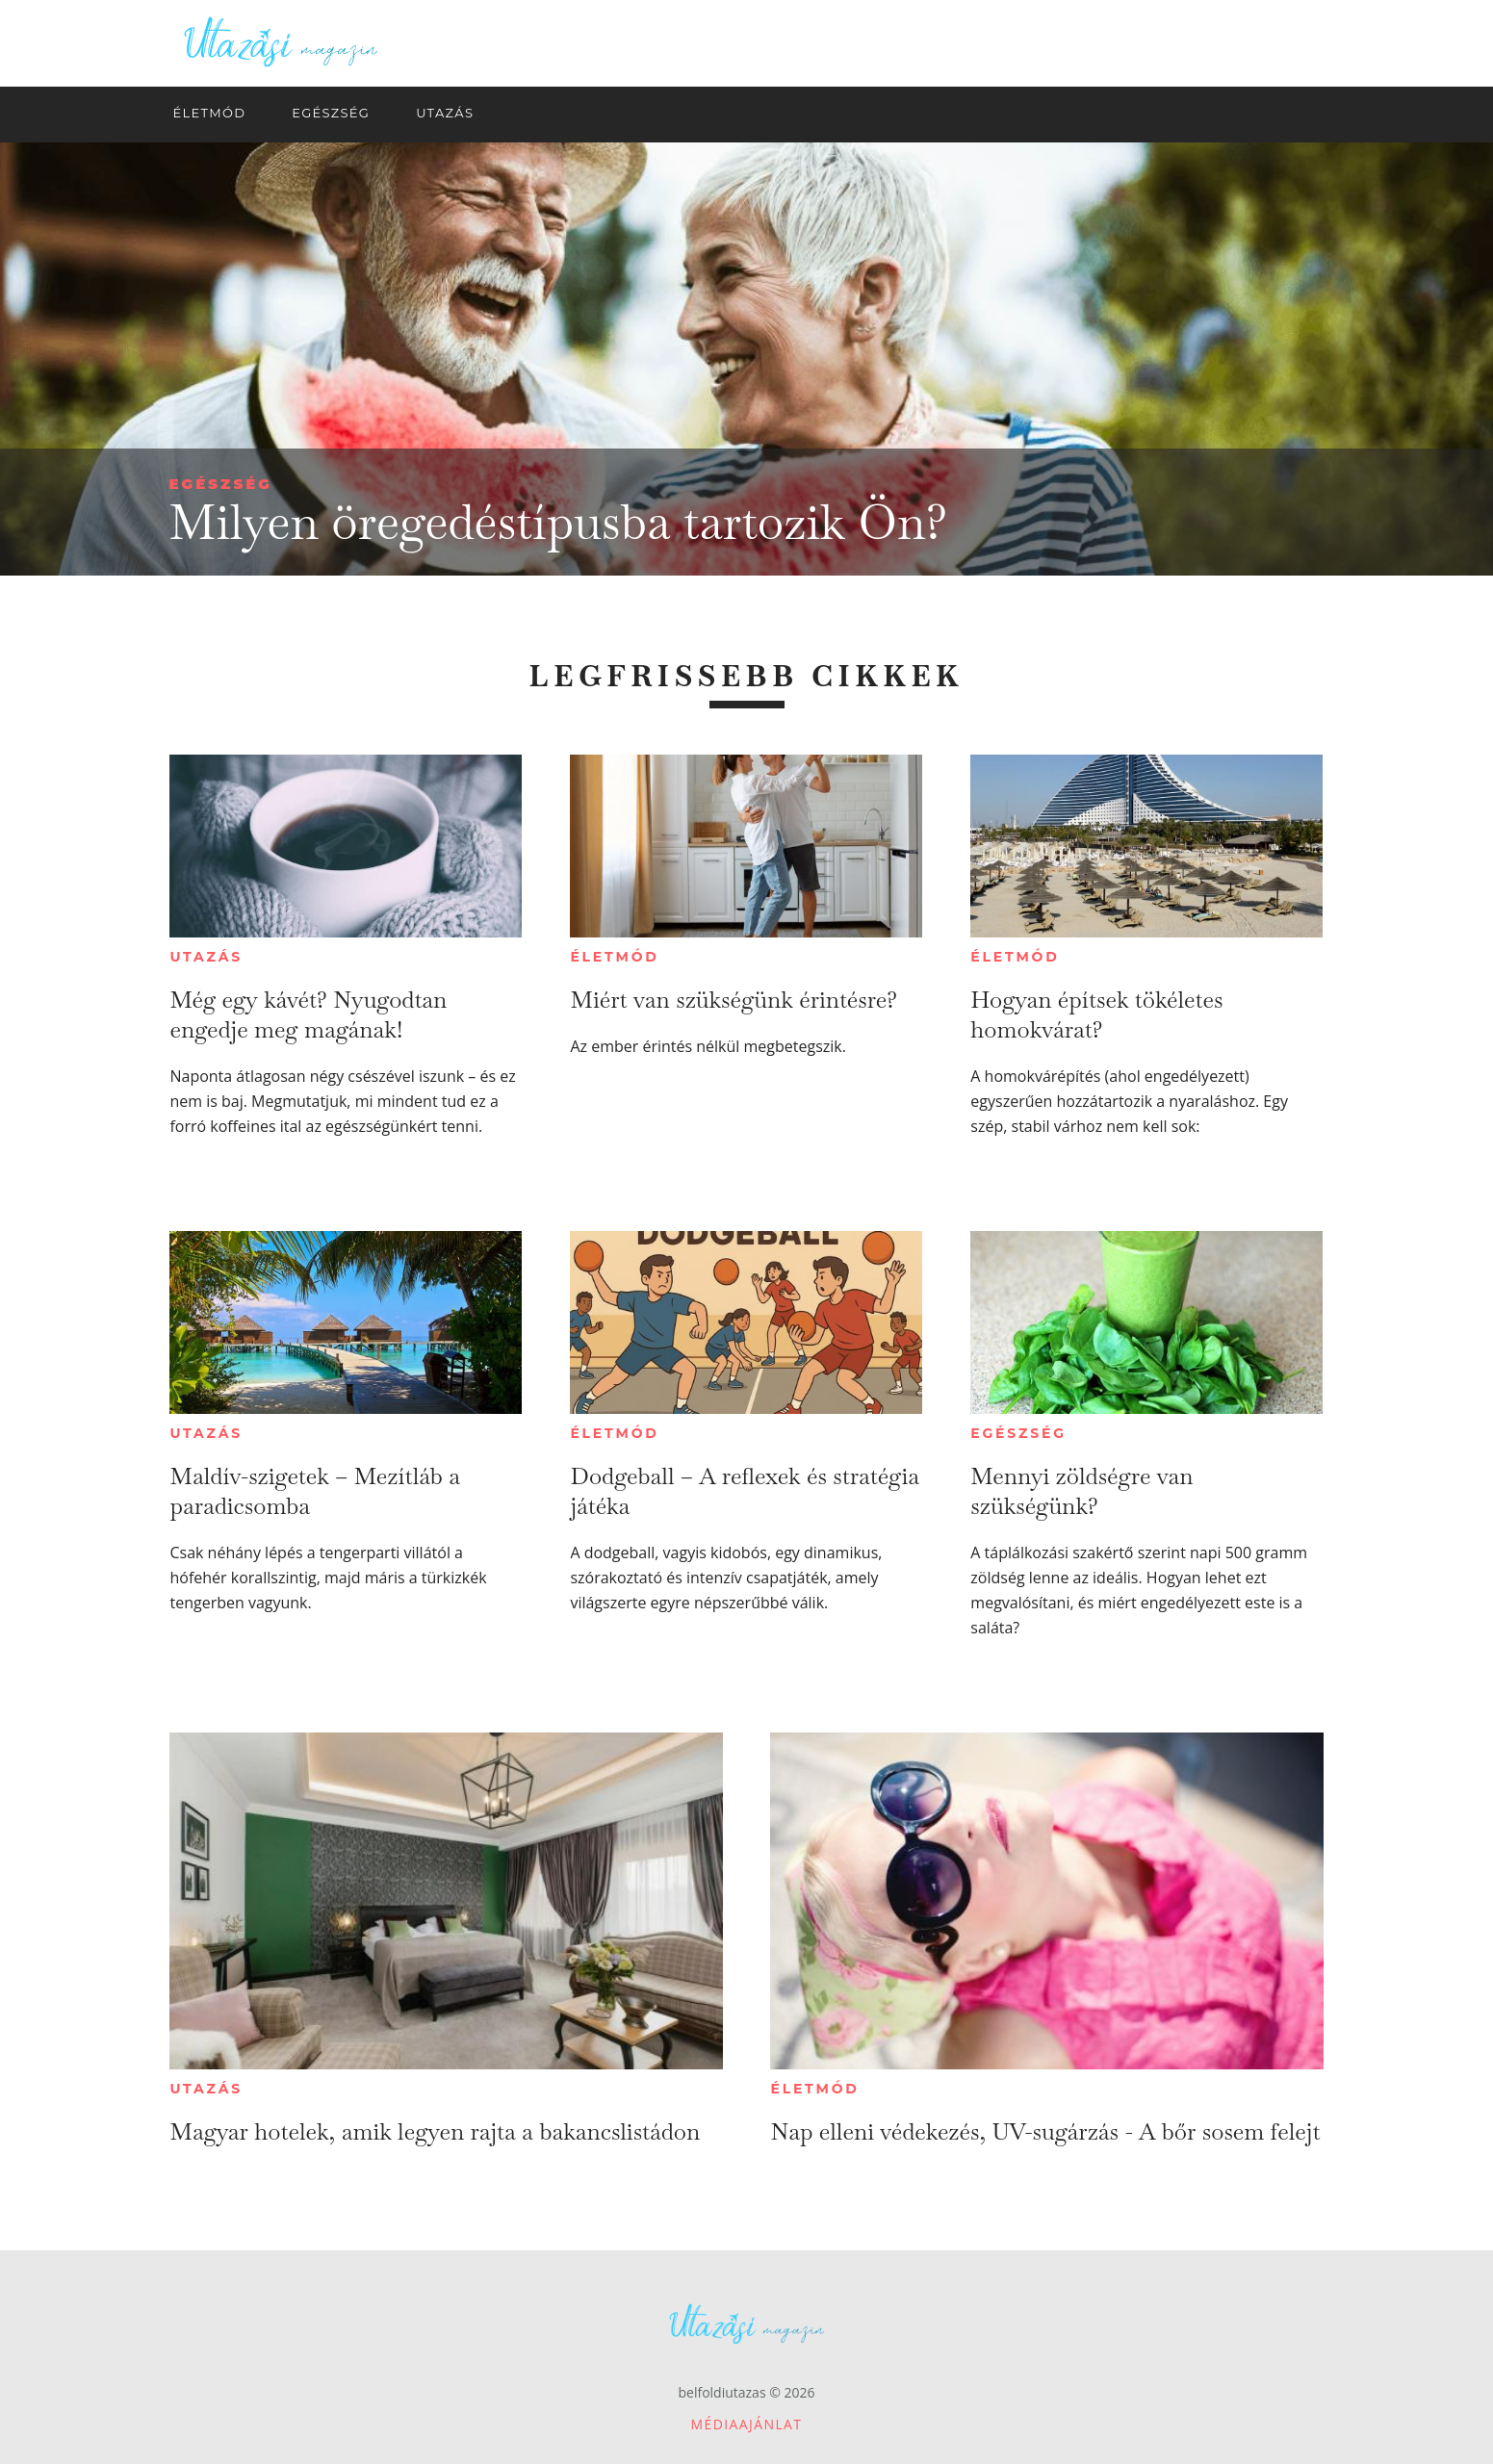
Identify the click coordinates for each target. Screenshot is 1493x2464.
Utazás (206, 956)
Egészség (220, 484)
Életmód (614, 956)
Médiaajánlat (747, 2424)
